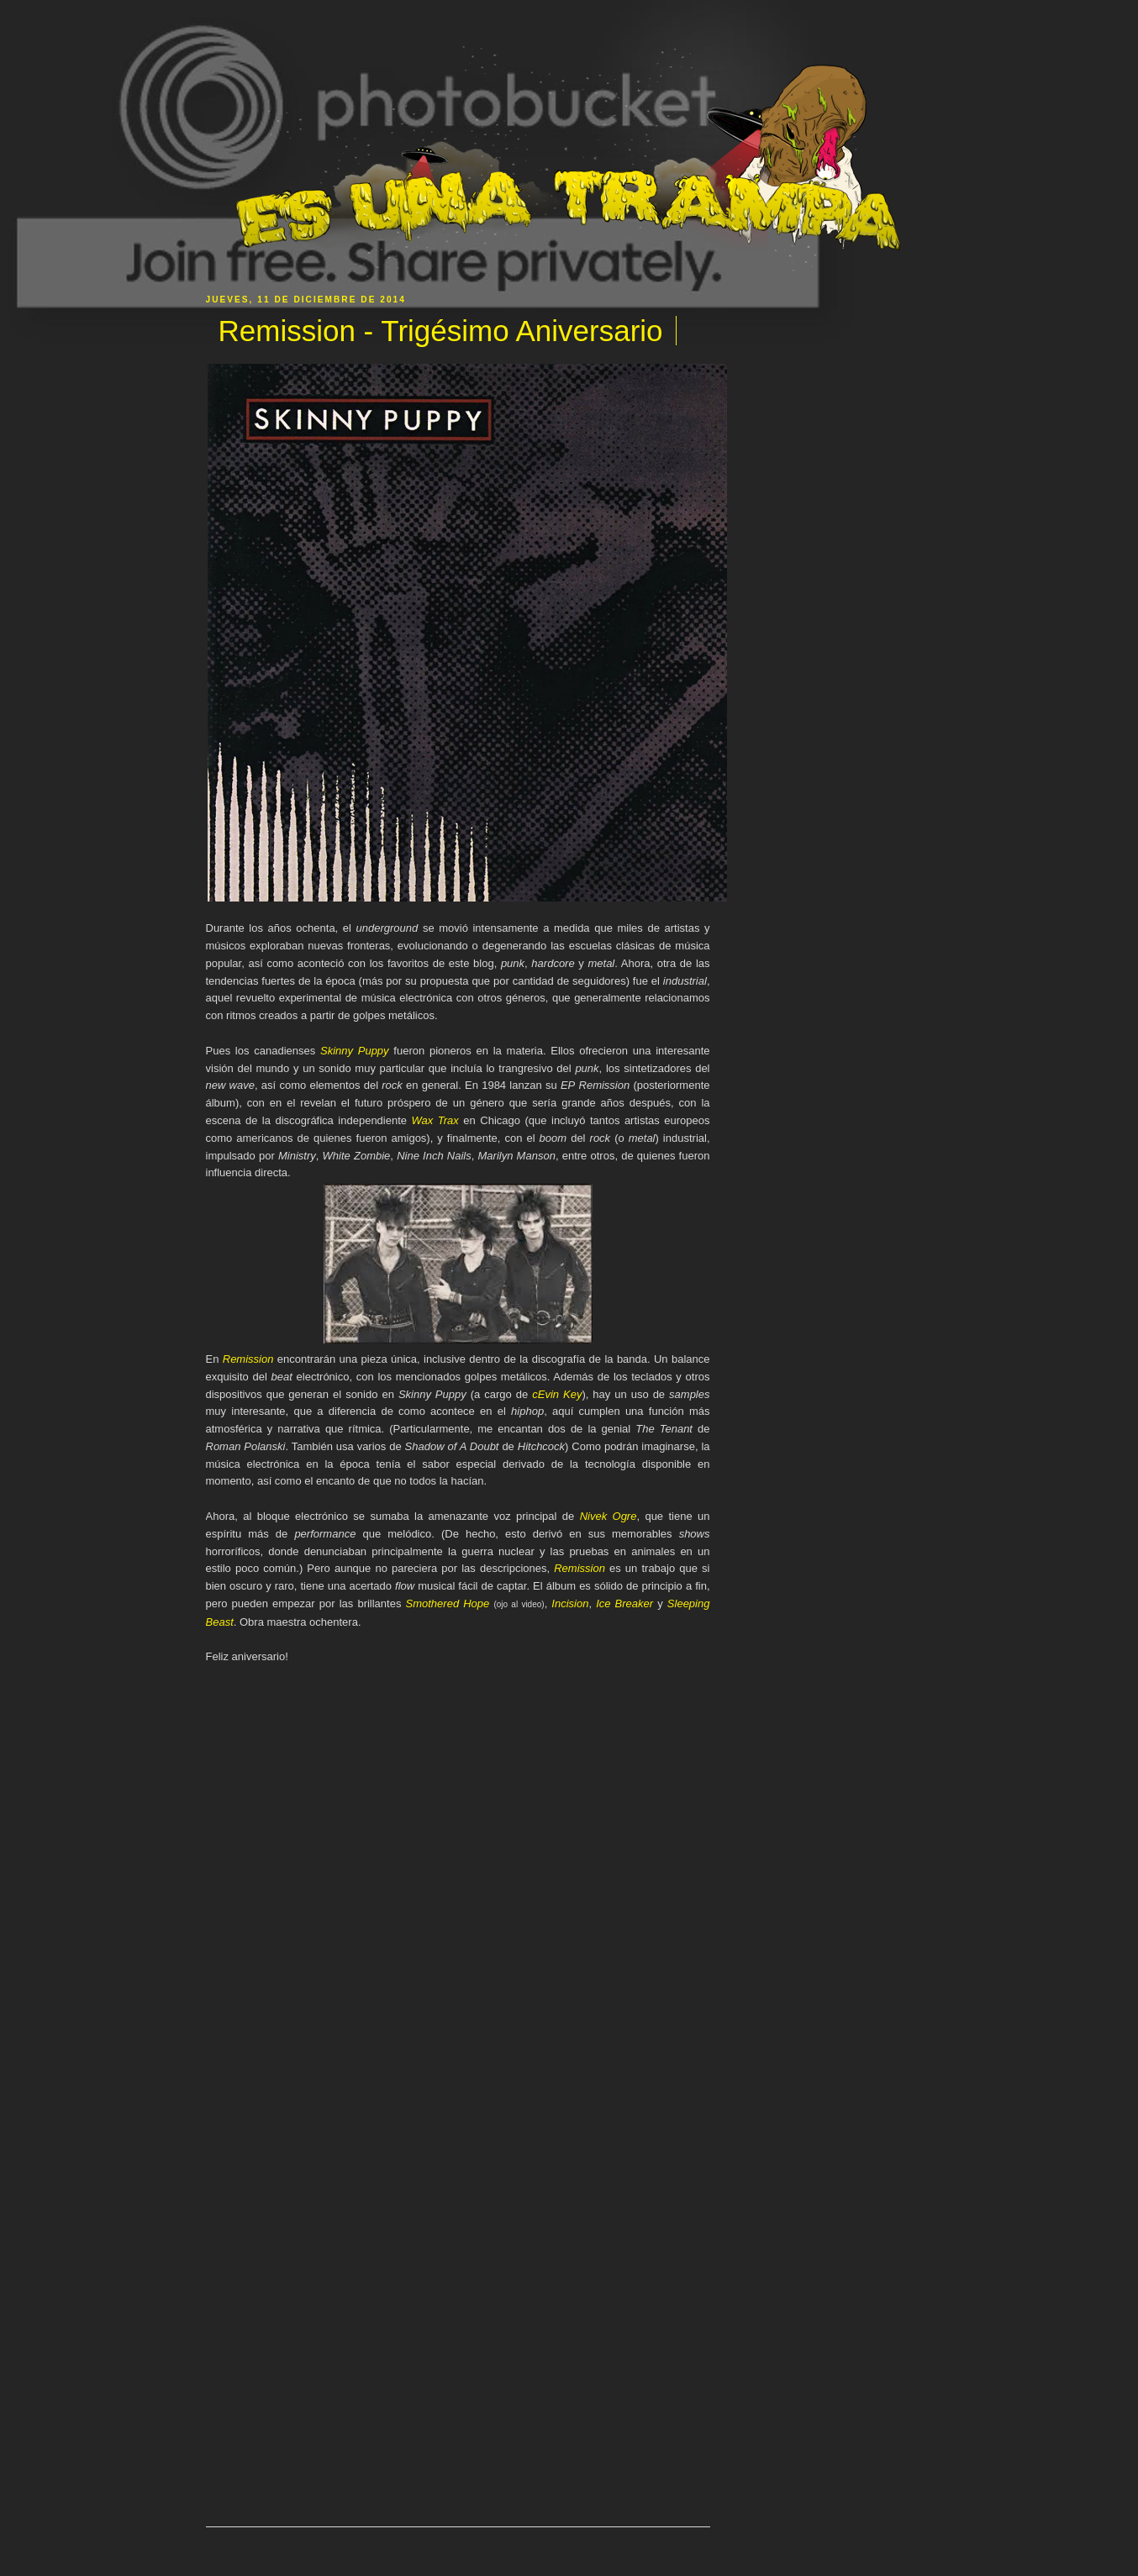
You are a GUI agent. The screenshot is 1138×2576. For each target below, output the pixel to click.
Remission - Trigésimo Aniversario (441, 330)
